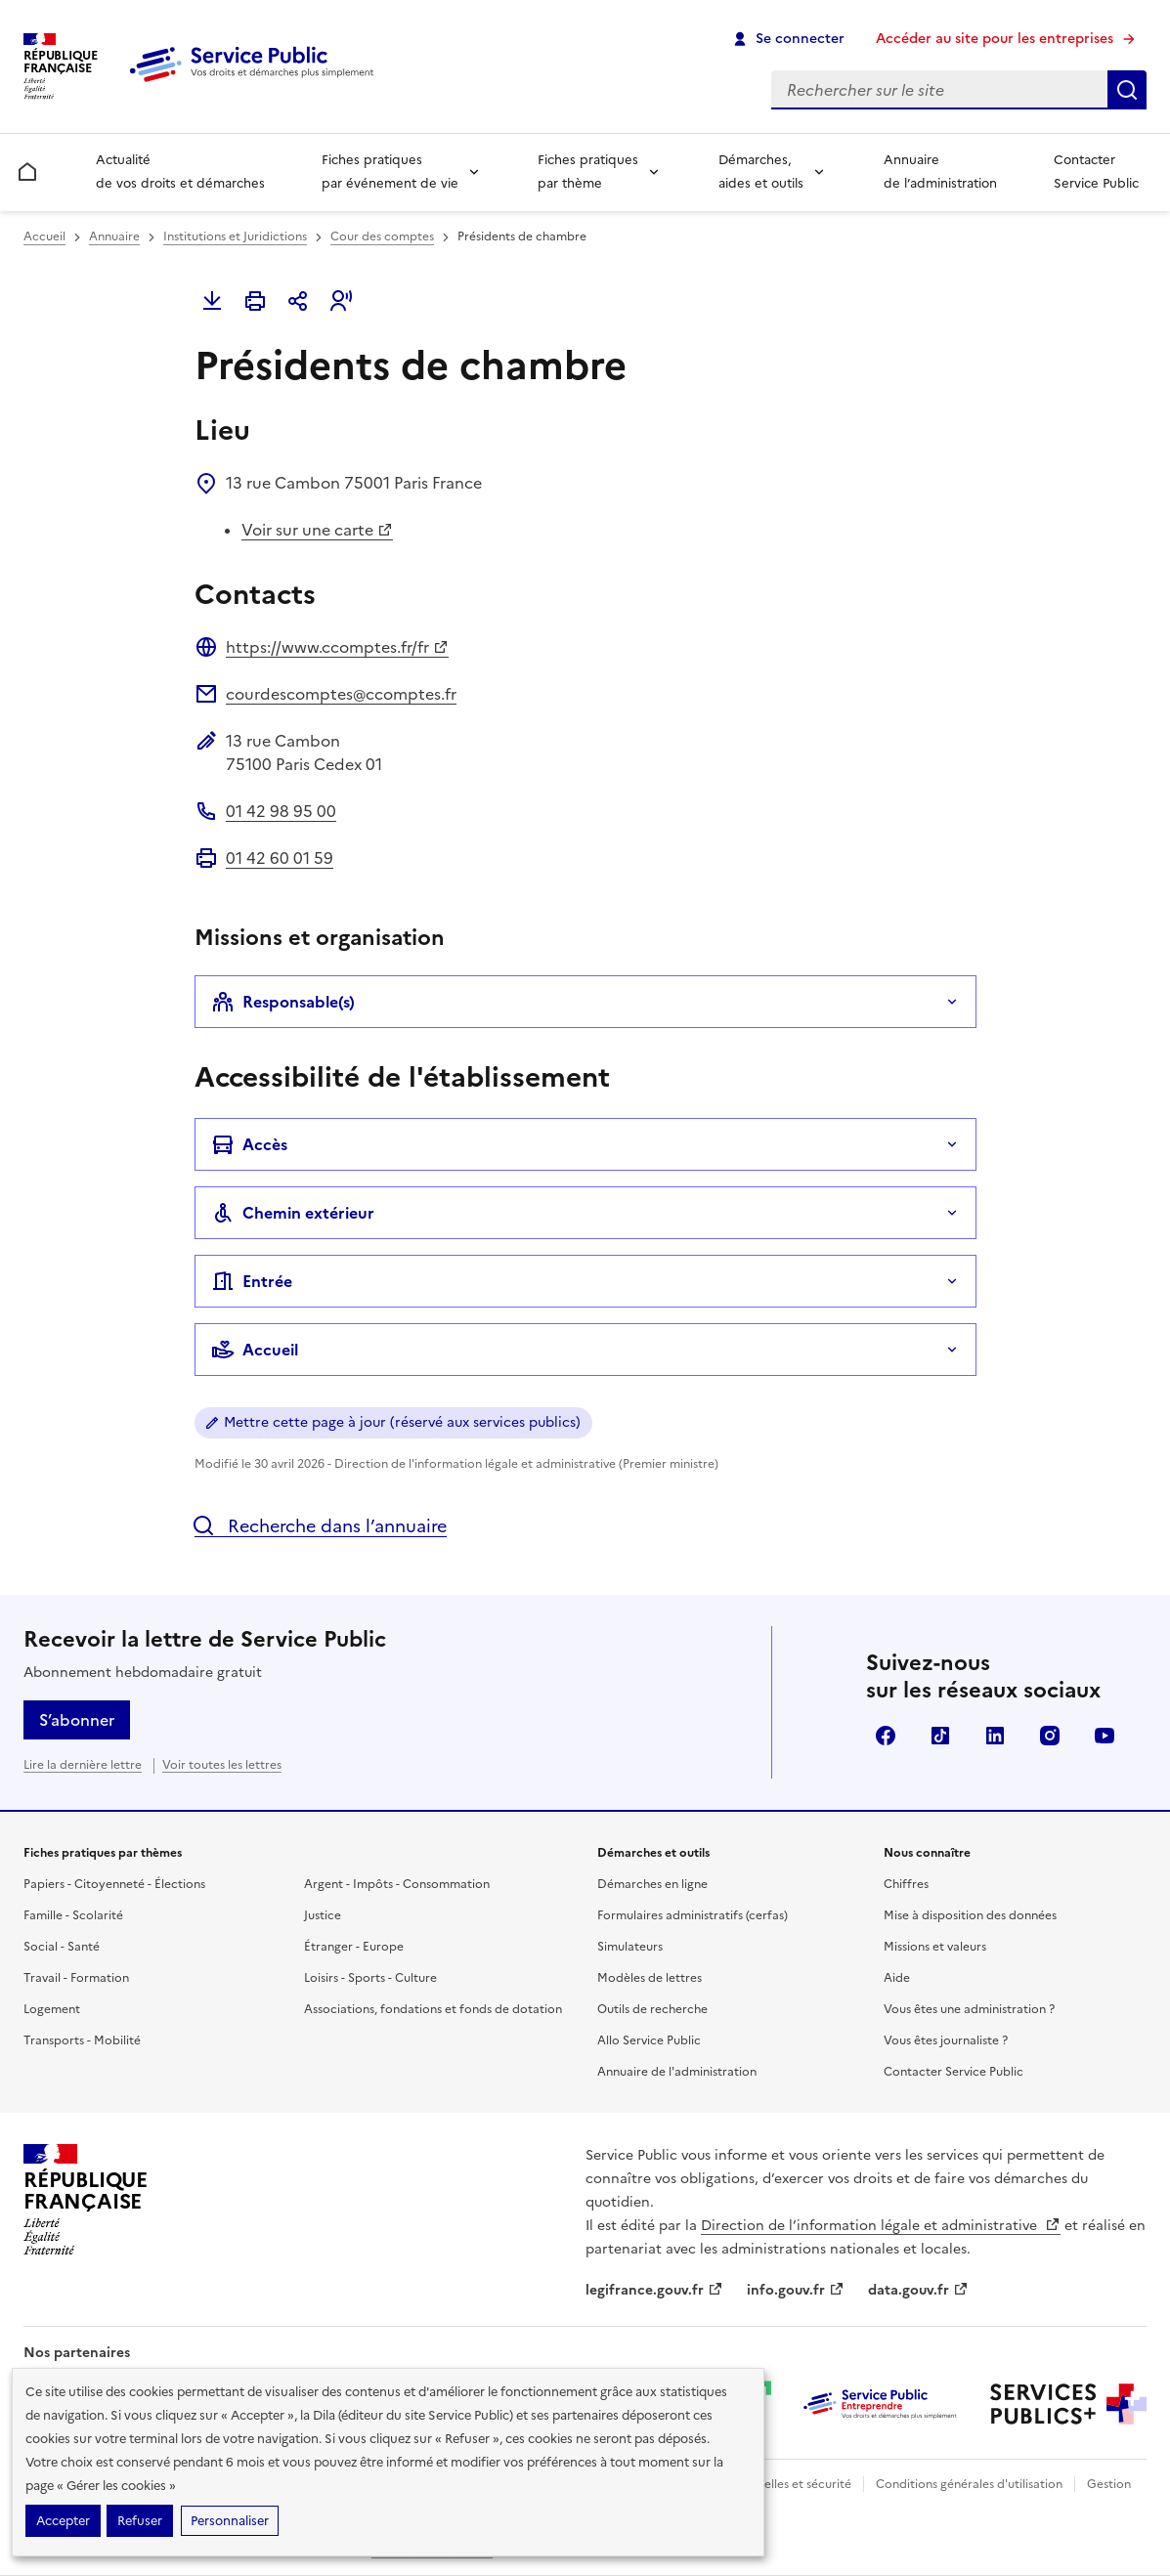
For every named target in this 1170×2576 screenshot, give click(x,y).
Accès (249, 1144)
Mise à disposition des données (970, 1915)
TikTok (940, 1735)
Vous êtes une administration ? (969, 2009)
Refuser (139, 2521)
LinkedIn (995, 1735)
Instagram (1049, 1735)
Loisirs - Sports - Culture (370, 1978)
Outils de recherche (652, 2009)
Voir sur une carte (317, 529)
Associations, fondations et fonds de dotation (433, 2009)
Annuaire (114, 236)
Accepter (63, 2521)
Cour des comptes (382, 236)
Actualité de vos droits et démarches (180, 171)
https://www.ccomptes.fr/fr (337, 647)
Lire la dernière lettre (82, 1765)
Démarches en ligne (652, 1884)
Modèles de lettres (649, 1978)
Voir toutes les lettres (222, 1765)
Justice (322, 1915)
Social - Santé (61, 1946)
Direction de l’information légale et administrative (881, 2225)
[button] (341, 301)
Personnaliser (230, 2521)
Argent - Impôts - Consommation (397, 1884)
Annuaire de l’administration (940, 171)
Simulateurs (630, 1946)
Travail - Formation (76, 1978)
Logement (51, 2009)
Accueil (44, 236)
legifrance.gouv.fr (654, 2290)
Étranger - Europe (354, 1946)
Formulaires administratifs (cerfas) (692, 1915)
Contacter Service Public (1096, 171)
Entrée (251, 1281)
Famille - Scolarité (73, 1915)
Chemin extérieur (292, 1212)
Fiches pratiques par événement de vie (390, 171)
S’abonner (76, 1720)
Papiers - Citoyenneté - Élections (114, 1884)
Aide (897, 1978)
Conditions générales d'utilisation (969, 2484)
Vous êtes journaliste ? (946, 2040)
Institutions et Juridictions (235, 236)
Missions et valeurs (935, 1946)
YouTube (1104, 1735)
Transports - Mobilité (82, 2040)
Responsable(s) (283, 1001)
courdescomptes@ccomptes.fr (341, 694)
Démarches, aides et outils (760, 171)
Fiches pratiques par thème (588, 171)
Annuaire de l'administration (677, 2072)
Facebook (885, 1735)
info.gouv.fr (796, 2290)
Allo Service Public (649, 2040)
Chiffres (906, 1884)
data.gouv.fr (918, 2290)
